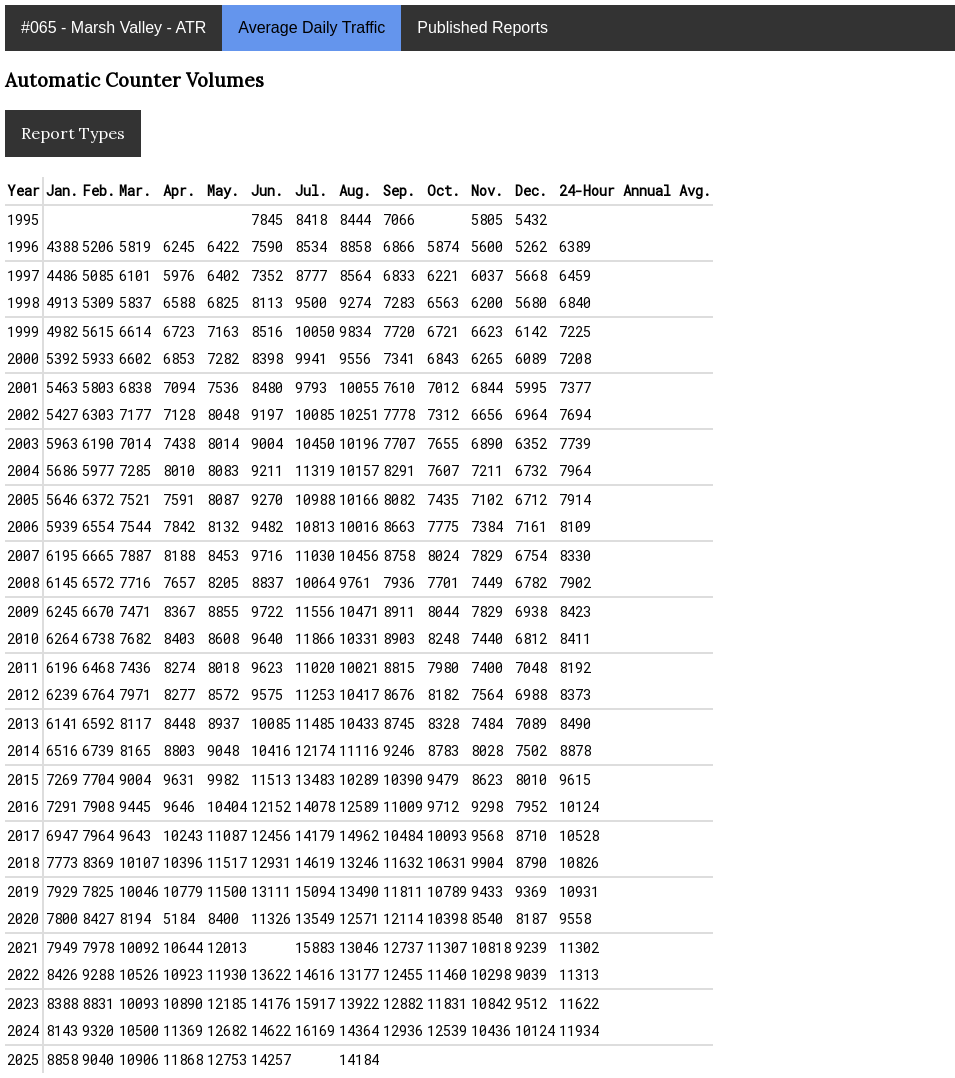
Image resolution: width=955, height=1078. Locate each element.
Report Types (73, 133)
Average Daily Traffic (311, 27)
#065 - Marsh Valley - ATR (113, 27)
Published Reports (482, 27)
